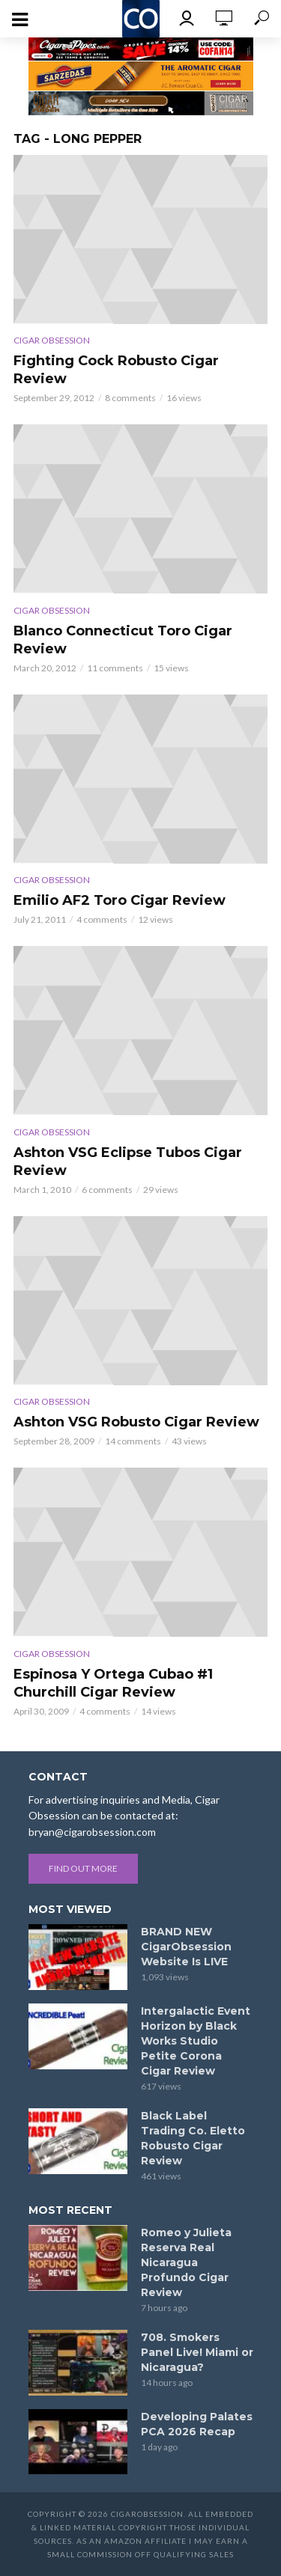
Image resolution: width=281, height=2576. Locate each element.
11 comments (115, 668)
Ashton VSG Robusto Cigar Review (136, 1422)
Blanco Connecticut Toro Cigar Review (122, 640)
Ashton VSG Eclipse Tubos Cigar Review (127, 1161)
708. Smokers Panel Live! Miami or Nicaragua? (197, 2352)
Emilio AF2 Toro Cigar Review (119, 900)
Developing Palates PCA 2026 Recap (197, 2424)
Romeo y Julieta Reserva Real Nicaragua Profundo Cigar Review (186, 2262)
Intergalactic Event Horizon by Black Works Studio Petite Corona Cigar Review (195, 2041)
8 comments (130, 397)
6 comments (107, 1189)
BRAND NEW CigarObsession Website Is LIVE (186, 1946)
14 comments (133, 1441)
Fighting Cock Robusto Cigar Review (116, 369)
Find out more (83, 1868)
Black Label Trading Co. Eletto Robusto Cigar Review (193, 2138)
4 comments (101, 919)
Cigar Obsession (51, 340)
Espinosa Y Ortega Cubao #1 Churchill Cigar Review (113, 1683)
